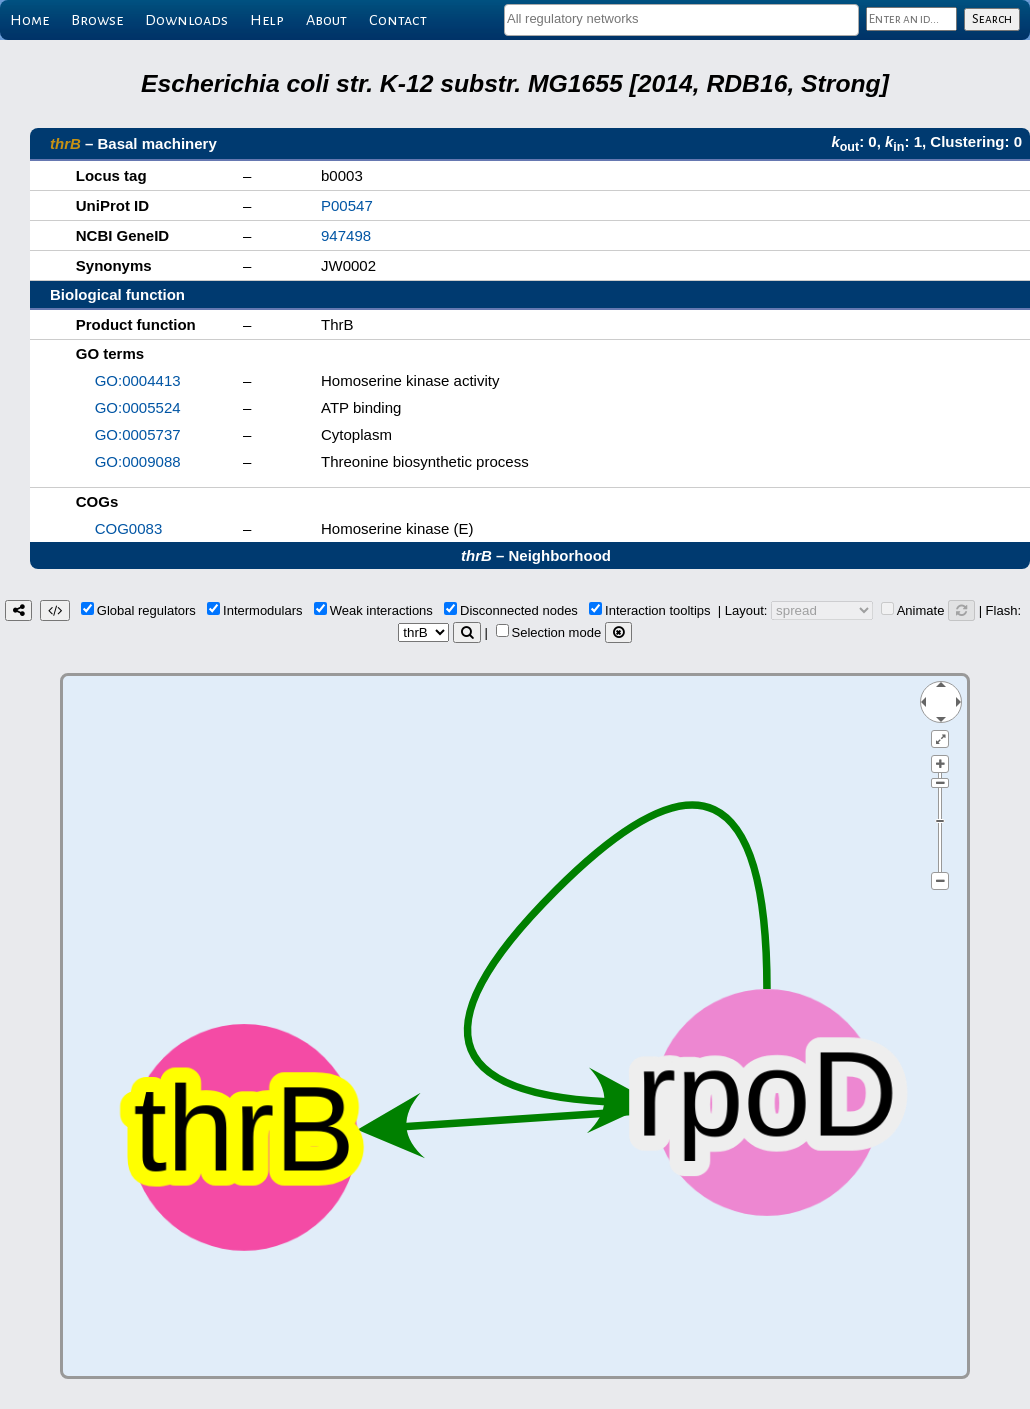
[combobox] (681, 20)
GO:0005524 (138, 407)
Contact (398, 20)
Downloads (186, 20)
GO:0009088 (138, 461)
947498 (346, 235)
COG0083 (129, 528)
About (326, 20)
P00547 (347, 205)
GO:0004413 (138, 380)
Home (29, 20)
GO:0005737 (138, 434)
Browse (97, 20)
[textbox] (681, 18)
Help (267, 20)
